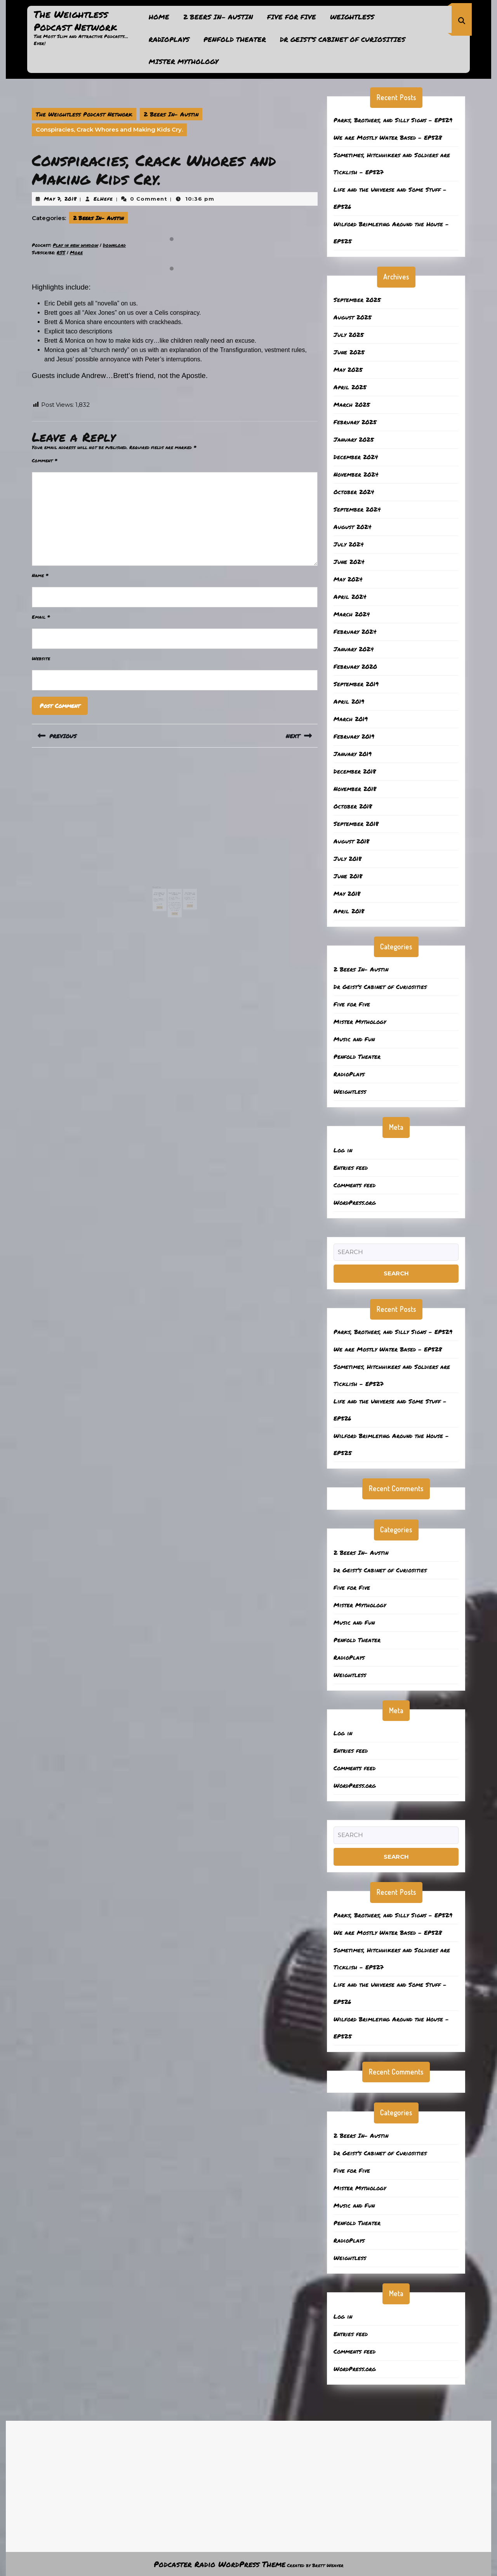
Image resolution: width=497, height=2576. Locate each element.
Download (114, 245)
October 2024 (354, 491)
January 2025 (354, 439)
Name (40, 575)
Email (41, 617)
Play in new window (75, 245)
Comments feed (354, 1185)
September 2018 (356, 823)
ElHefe (103, 198)
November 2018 (355, 788)
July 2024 (349, 544)
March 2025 (352, 404)
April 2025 (350, 387)
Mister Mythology (183, 61)
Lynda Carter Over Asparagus (174, 886)
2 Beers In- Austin (218, 16)
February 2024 (355, 631)
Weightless (352, 16)
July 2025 (349, 334)
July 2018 (347, 858)
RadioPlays (169, 39)
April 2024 (350, 596)
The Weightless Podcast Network (75, 20)
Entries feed (351, 1167)
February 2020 (355, 666)
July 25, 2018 (174, 888)
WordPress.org (355, 1202)
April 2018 (349, 911)
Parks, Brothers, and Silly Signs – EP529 (393, 120)
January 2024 (354, 649)
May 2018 (347, 893)
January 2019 (353, 753)
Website (41, 658)
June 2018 (348, 876)
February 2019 (354, 736)
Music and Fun (354, 1039)
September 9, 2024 (185, 888)
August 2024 (353, 526)
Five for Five (291, 16)
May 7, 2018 (60, 198)
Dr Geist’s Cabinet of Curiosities (342, 39)
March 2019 (351, 719)
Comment (44, 460)
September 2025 (357, 299)
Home (159, 16)
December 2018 (355, 771)
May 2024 (348, 579)
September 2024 (357, 509)
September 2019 (356, 684)
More (76, 252)
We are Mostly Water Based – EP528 (388, 137)
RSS (61, 252)
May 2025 (348, 369)
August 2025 (353, 317)
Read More (164, 896)
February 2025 (355, 422)
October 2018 (353, 806)
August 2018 (351, 841)
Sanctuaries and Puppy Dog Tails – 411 (164, 886)
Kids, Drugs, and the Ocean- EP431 (185, 886)
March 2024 (352, 614)
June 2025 (349, 352)
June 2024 (349, 561)
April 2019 (349, 701)
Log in (343, 1150)
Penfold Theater (234, 39)
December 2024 (356, 457)
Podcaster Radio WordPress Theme (219, 2564)
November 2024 (356, 474)
